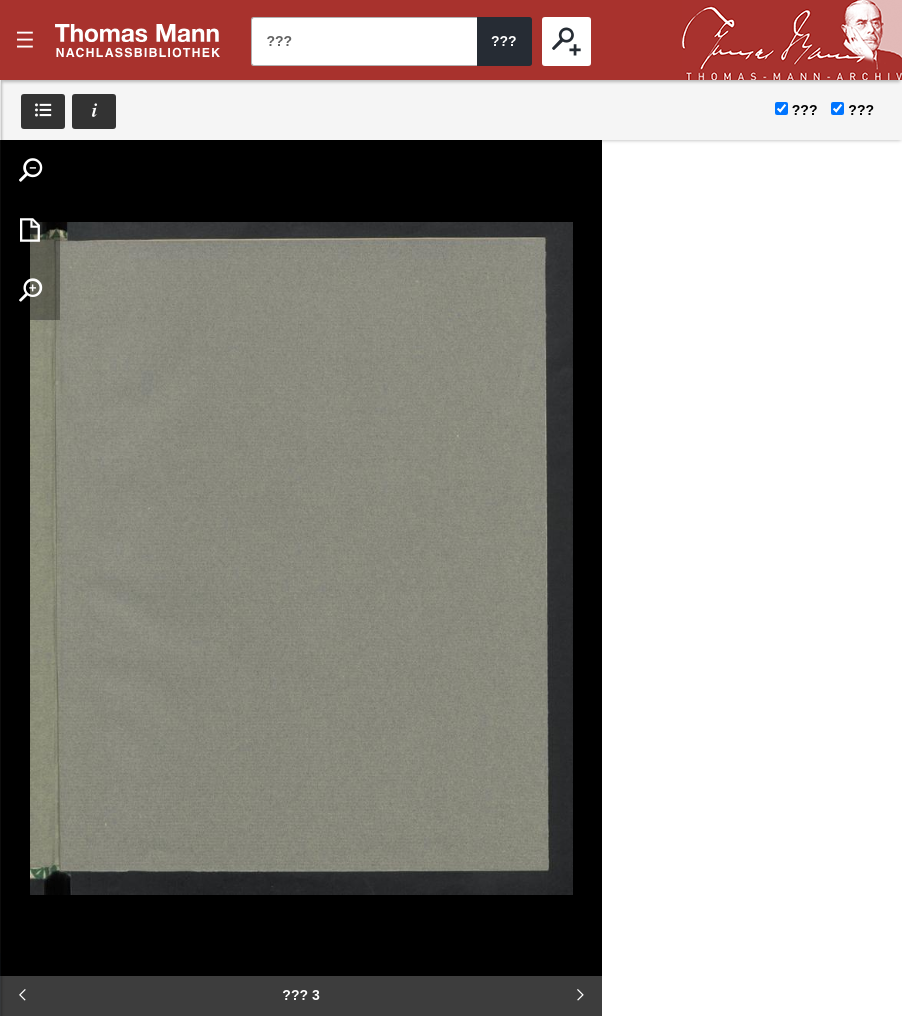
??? (138, 40)
